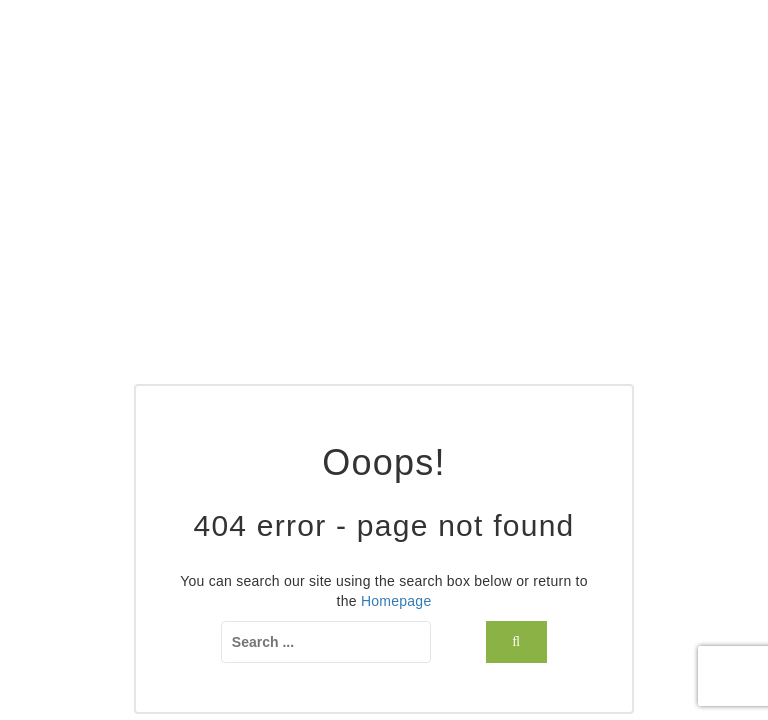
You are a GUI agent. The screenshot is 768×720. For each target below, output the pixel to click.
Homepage (396, 601)
